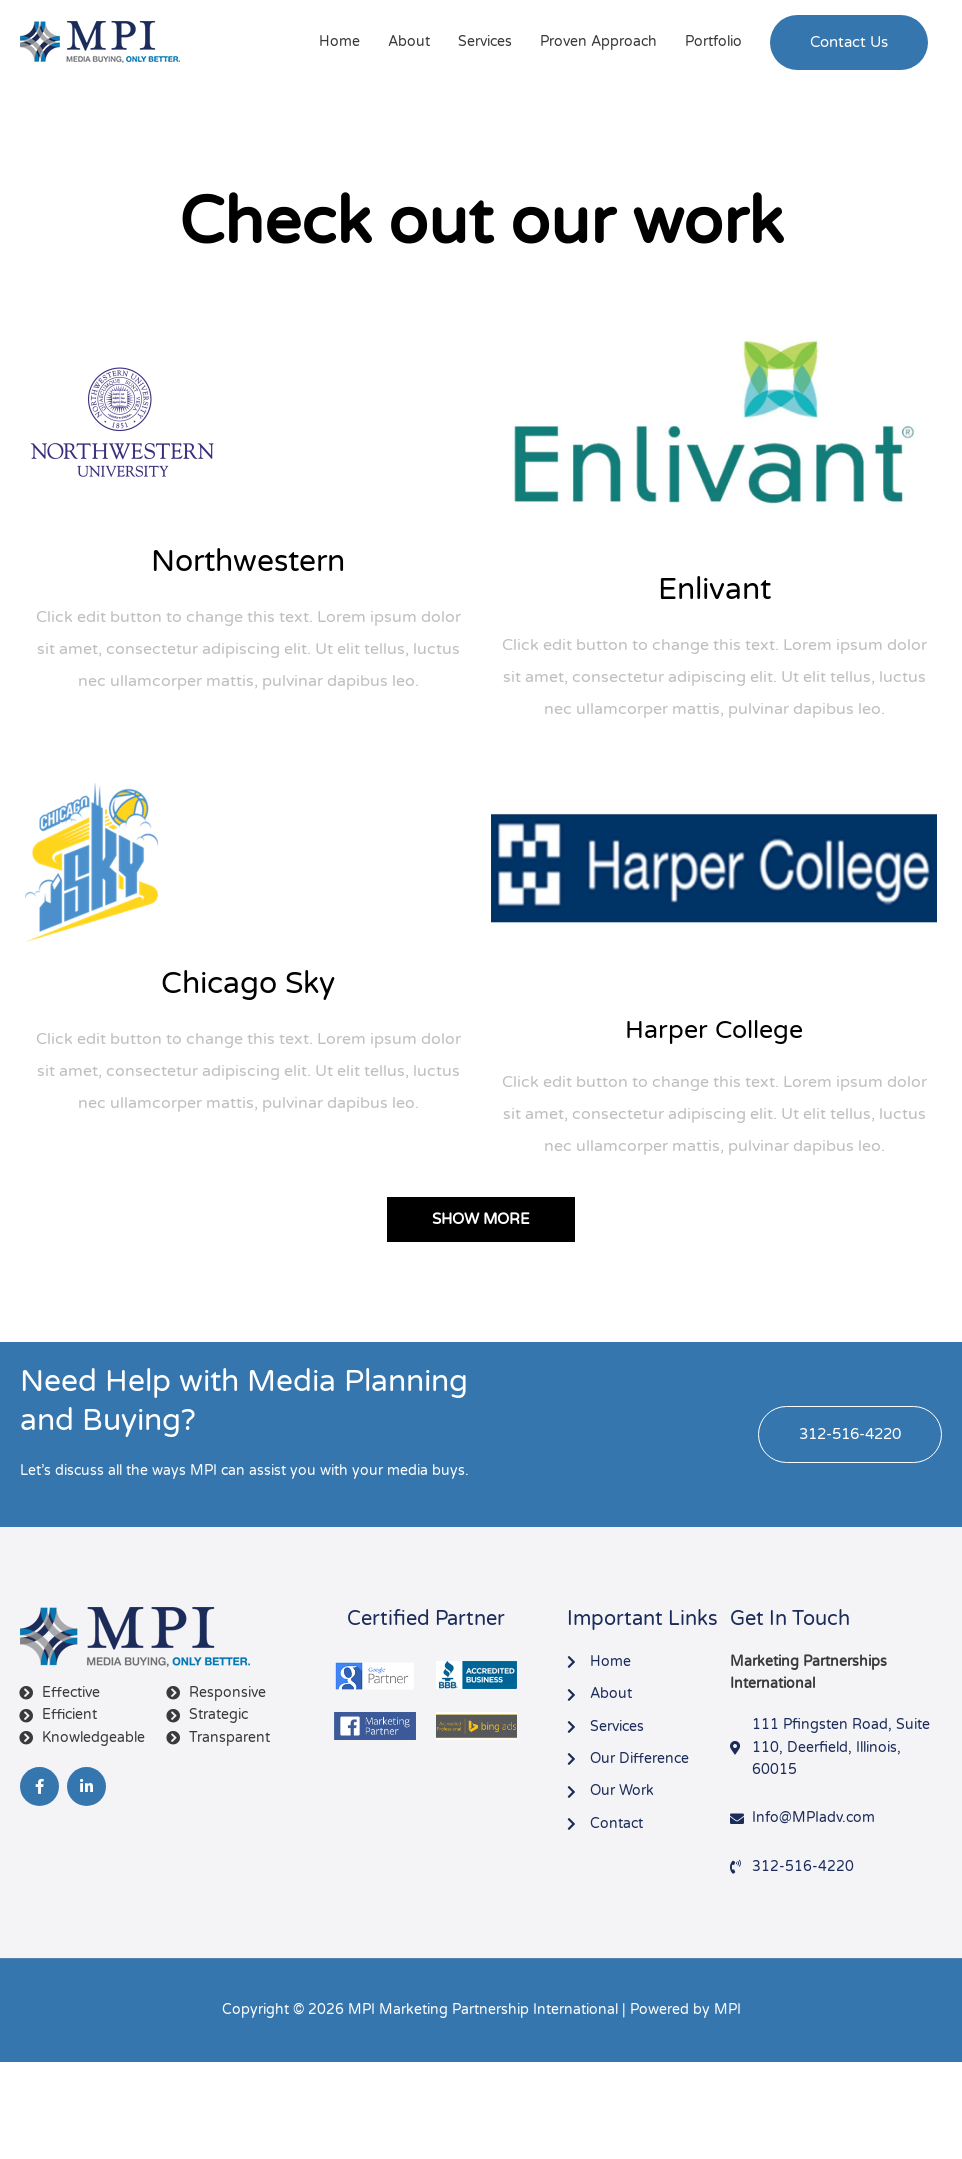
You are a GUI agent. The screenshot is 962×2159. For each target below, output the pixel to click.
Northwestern (248, 561)
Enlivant (714, 589)
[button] (849, 42)
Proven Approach (598, 41)
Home (339, 41)
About (409, 41)
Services (485, 41)
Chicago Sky (248, 983)
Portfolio (713, 41)
